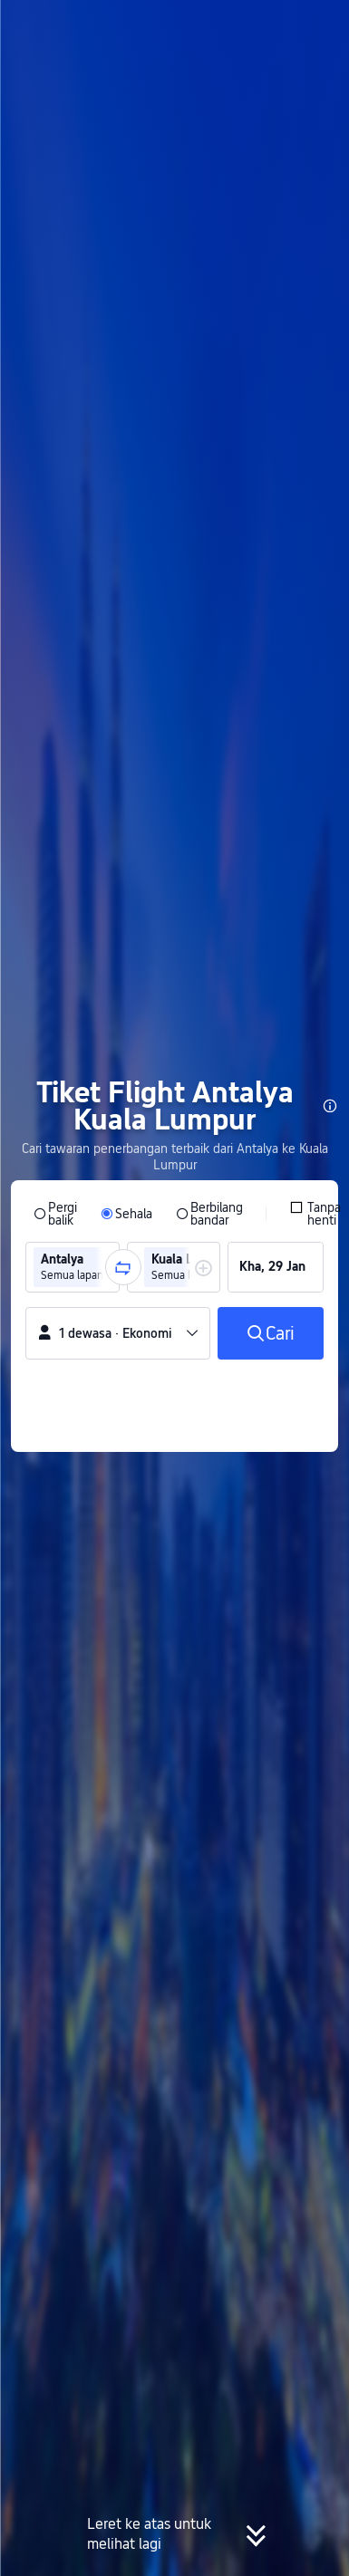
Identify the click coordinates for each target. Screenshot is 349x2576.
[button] (318, 21)
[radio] (55, 1214)
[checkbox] (315, 1214)
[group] (72, 1267)
